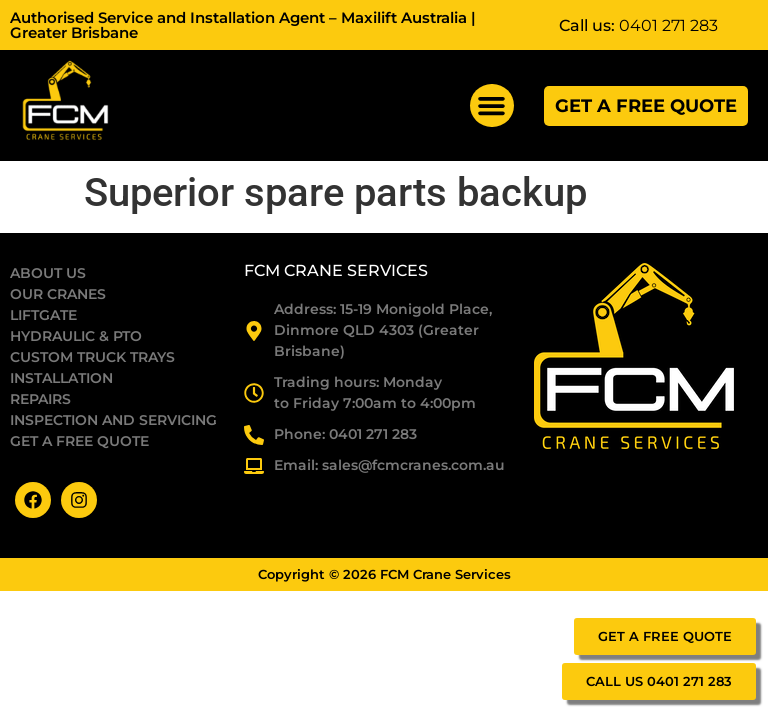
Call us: (638, 25)
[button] (492, 106)
